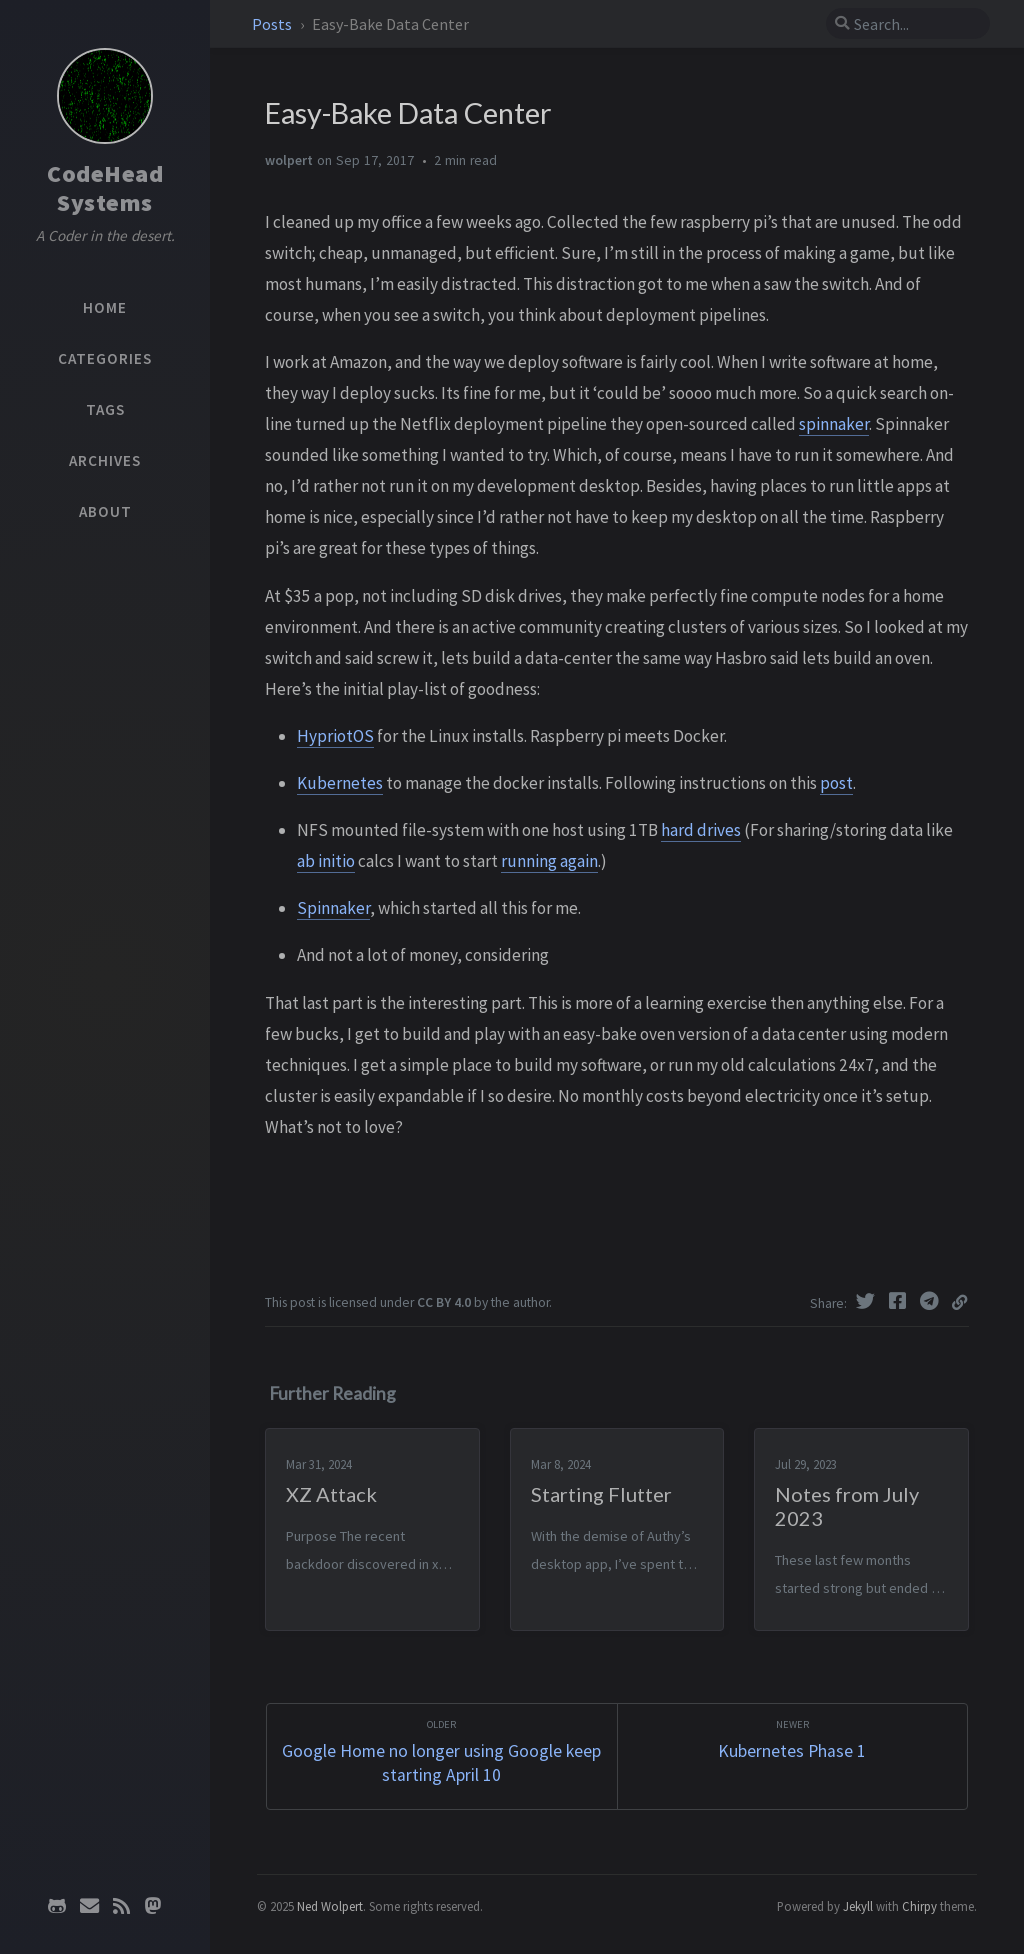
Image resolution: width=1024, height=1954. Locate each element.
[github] (57, 1906)
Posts (273, 24)
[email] (89, 1906)
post (836, 783)
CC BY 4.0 (444, 1302)
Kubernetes (340, 783)
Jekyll (858, 1906)
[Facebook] (900, 1301)
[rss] (121, 1906)
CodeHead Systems (105, 188)
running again (549, 861)
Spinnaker (333, 908)
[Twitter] (868, 1301)
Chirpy (919, 1906)
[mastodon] (153, 1906)
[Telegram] (932, 1301)
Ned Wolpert (330, 1906)
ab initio (326, 861)
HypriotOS (335, 736)
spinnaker (834, 424)
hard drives (701, 830)
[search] (908, 24)
